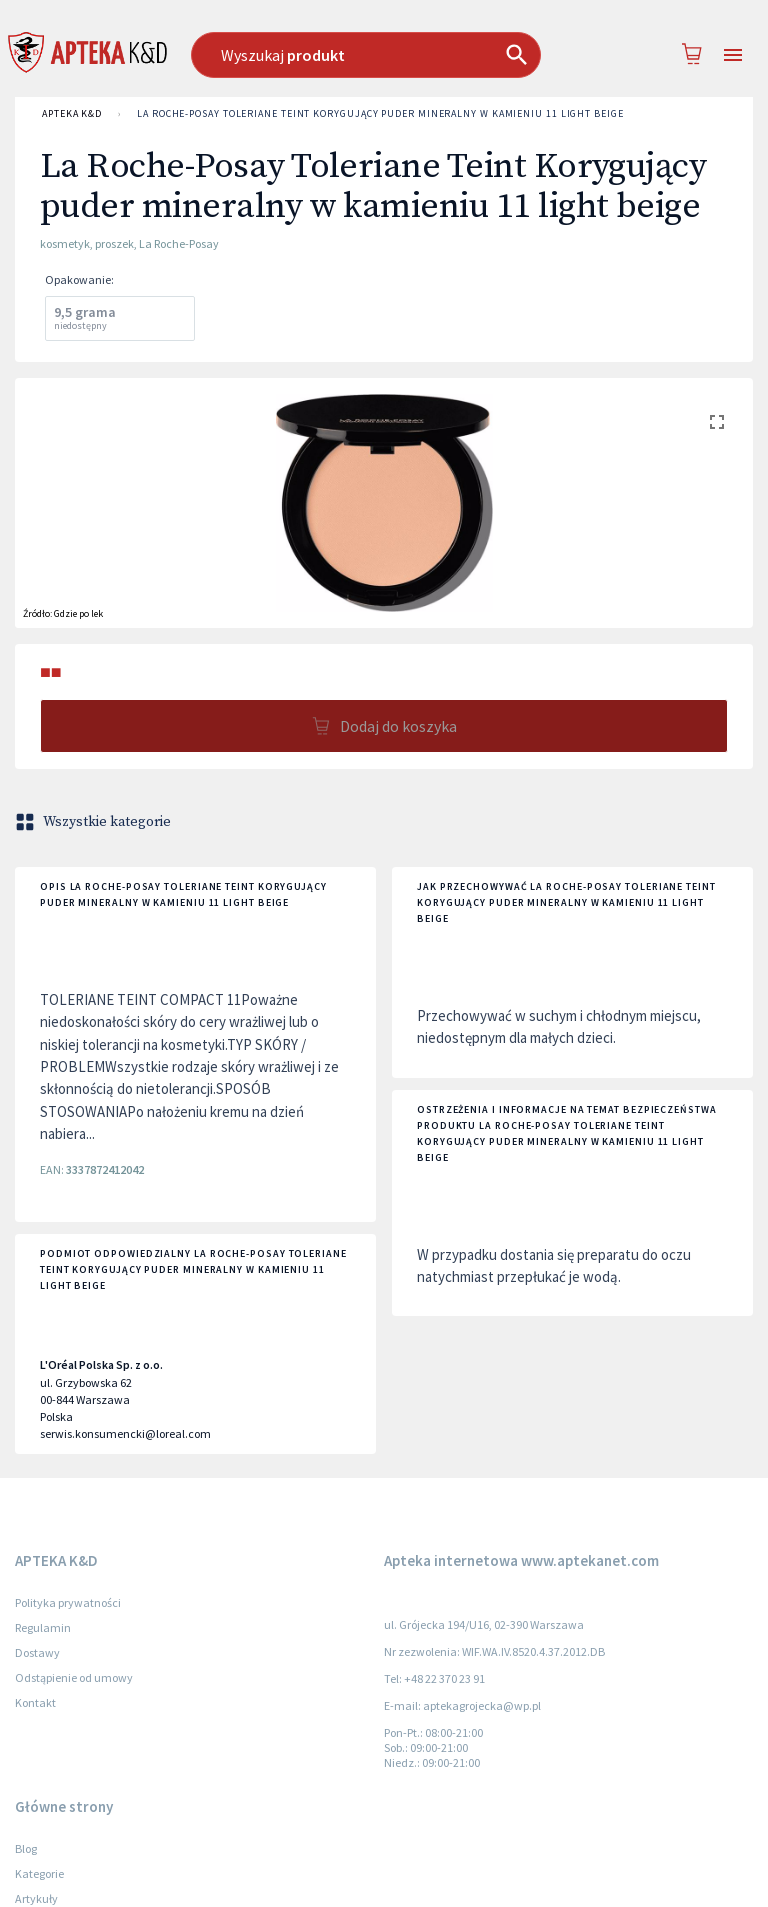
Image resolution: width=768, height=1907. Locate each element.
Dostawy (37, 1652)
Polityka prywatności (68, 1602)
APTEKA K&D (72, 114)
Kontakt (35, 1702)
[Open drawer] (733, 55)
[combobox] (375, 55)
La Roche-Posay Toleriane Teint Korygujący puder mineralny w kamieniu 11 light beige (380, 114)
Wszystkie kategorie (95, 822)
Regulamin (43, 1627)
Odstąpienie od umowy (74, 1677)
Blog (26, 1848)
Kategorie (39, 1873)
